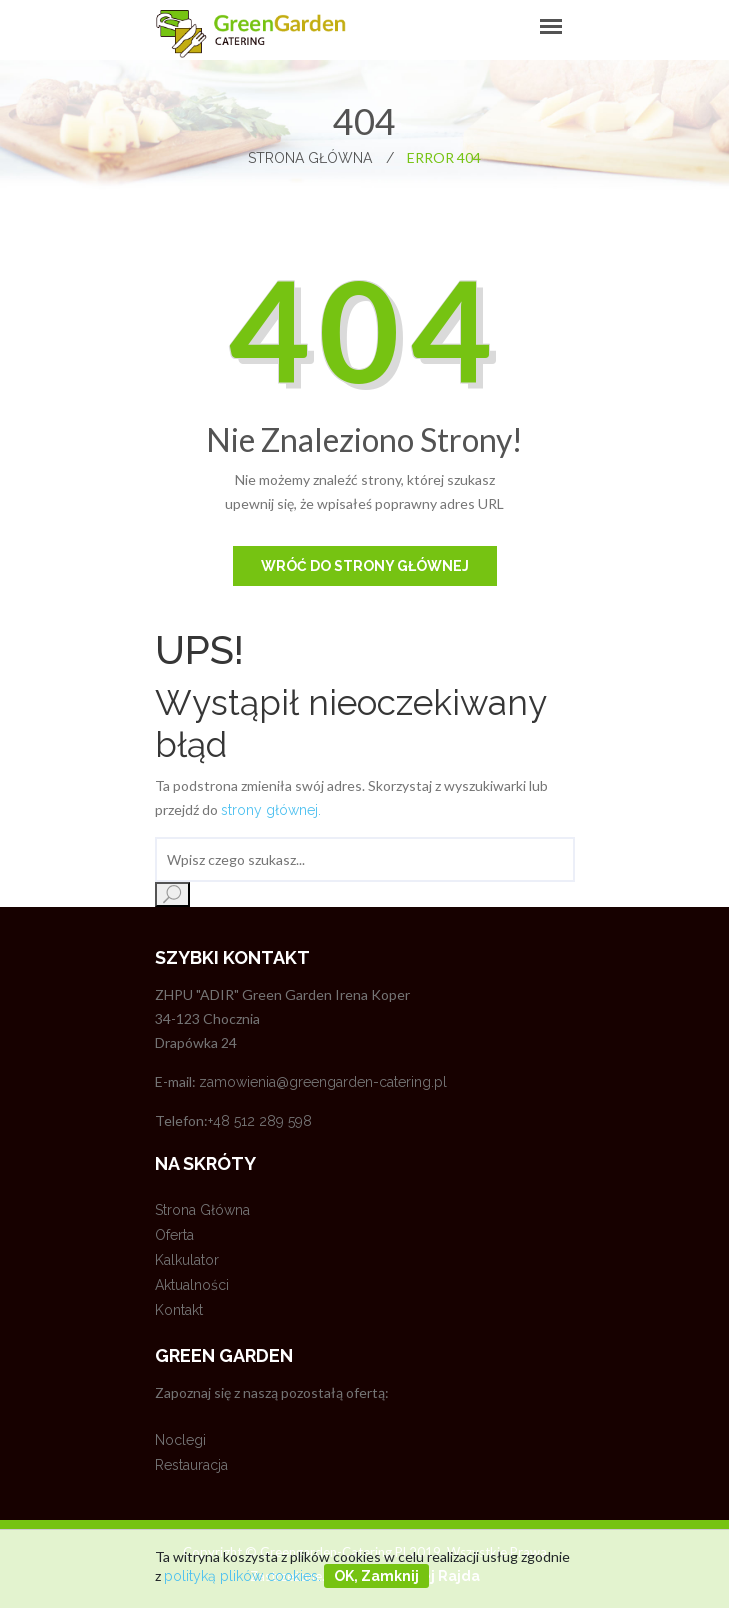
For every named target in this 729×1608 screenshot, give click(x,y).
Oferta (174, 1235)
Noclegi (180, 1440)
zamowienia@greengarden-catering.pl (323, 1082)
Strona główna (321, 158)
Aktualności (192, 1285)
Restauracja (191, 1465)
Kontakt (179, 1310)
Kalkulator (187, 1260)
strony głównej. (271, 810)
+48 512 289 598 (260, 1121)
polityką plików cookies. (242, 1576)
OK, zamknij (376, 1576)
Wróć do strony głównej (365, 566)
